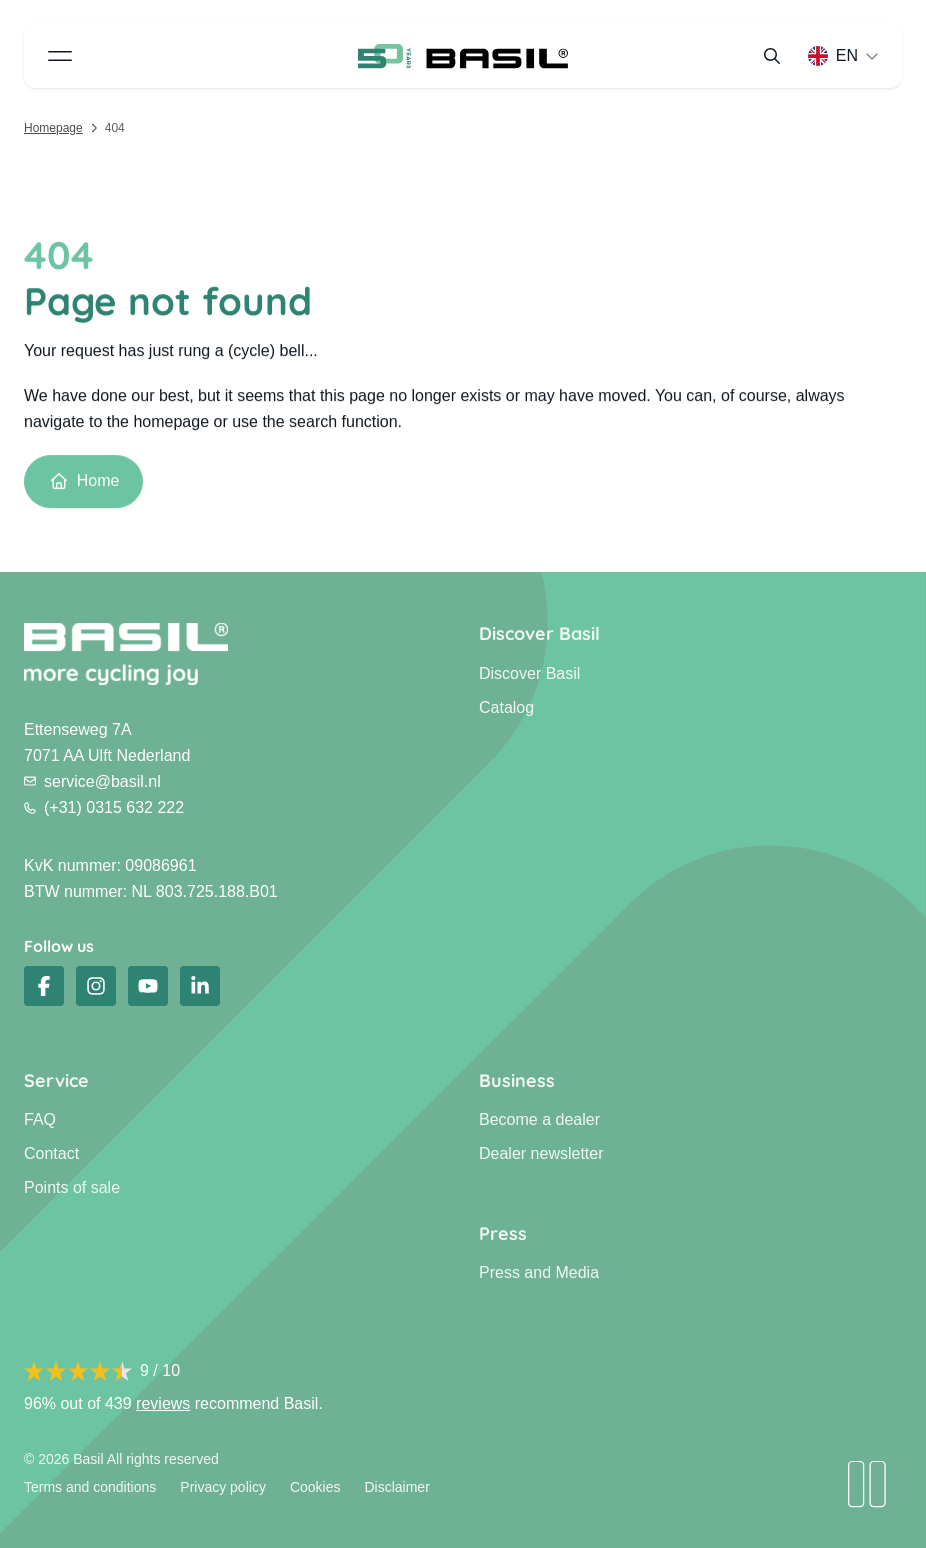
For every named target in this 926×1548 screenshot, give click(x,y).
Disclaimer (396, 1487)
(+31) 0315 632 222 (104, 807)
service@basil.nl (92, 781)
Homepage (53, 128)
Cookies (315, 1487)
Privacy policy (223, 1487)
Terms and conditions (90, 1487)
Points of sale (72, 1187)
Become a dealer (539, 1119)
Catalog (506, 707)
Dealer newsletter (541, 1153)
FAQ (40, 1119)
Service (56, 1081)
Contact (51, 1153)
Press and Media (539, 1272)
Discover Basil (539, 634)
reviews (163, 1403)
